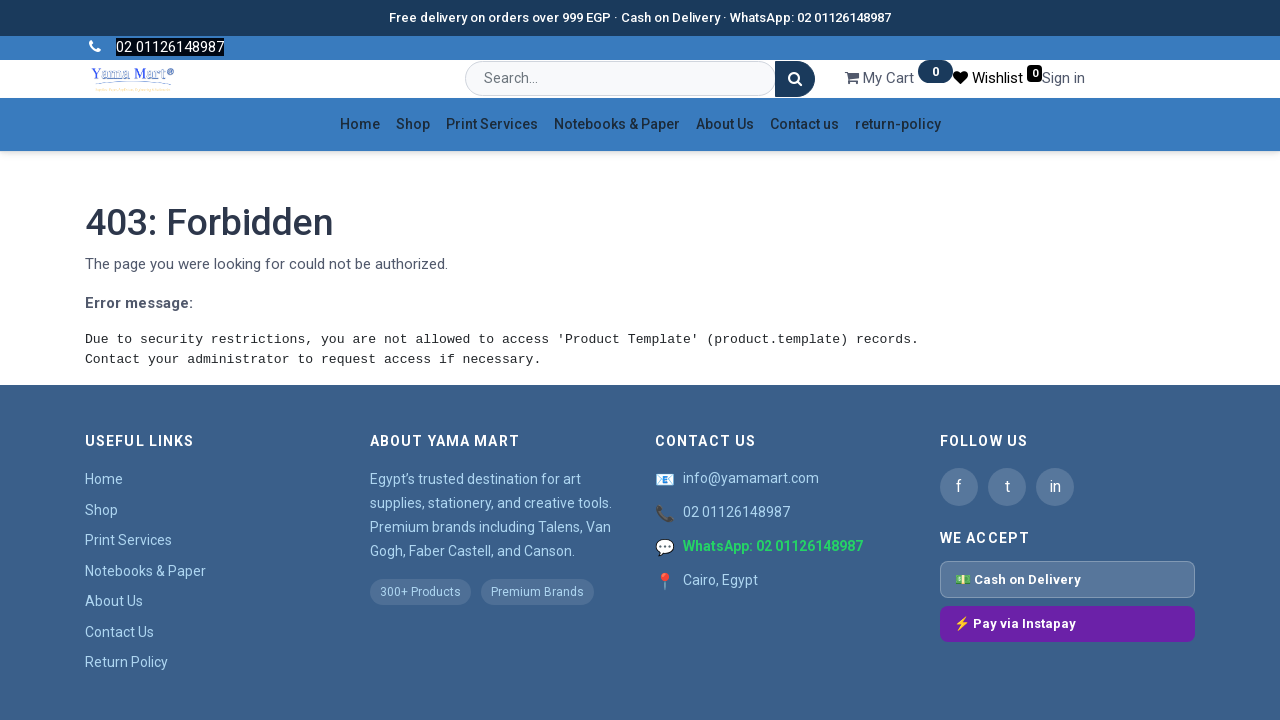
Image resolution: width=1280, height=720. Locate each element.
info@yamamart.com (751, 478)
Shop (101, 510)
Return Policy (126, 662)
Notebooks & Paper (145, 571)
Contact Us (119, 632)
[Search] (795, 79)
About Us (114, 601)
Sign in (1063, 78)
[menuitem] (360, 124)
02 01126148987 (736, 512)
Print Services (128, 540)
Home (104, 479)
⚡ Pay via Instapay (1015, 623)
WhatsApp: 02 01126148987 (773, 546)
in (1055, 486)
